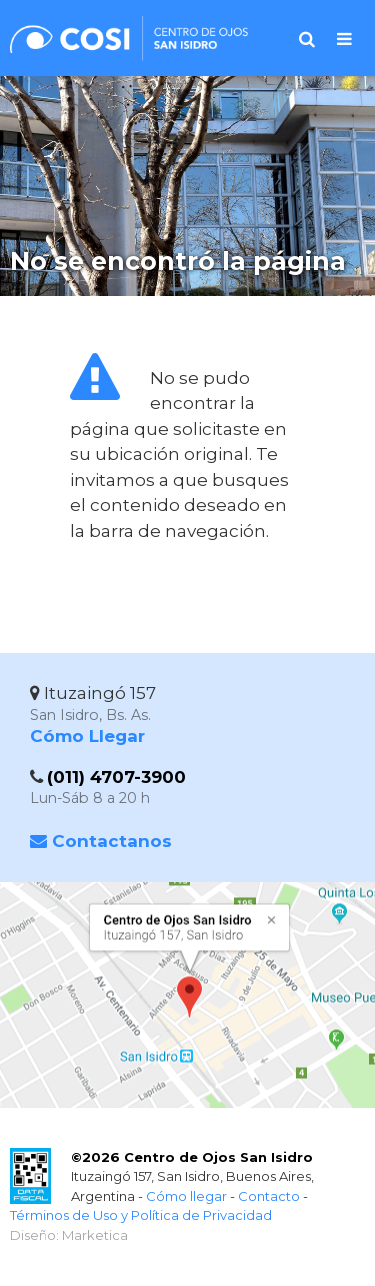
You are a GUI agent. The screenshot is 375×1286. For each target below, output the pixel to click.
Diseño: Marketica (69, 1235)
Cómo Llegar (87, 736)
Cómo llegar (186, 1196)
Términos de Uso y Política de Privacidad (141, 1215)
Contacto (269, 1196)
